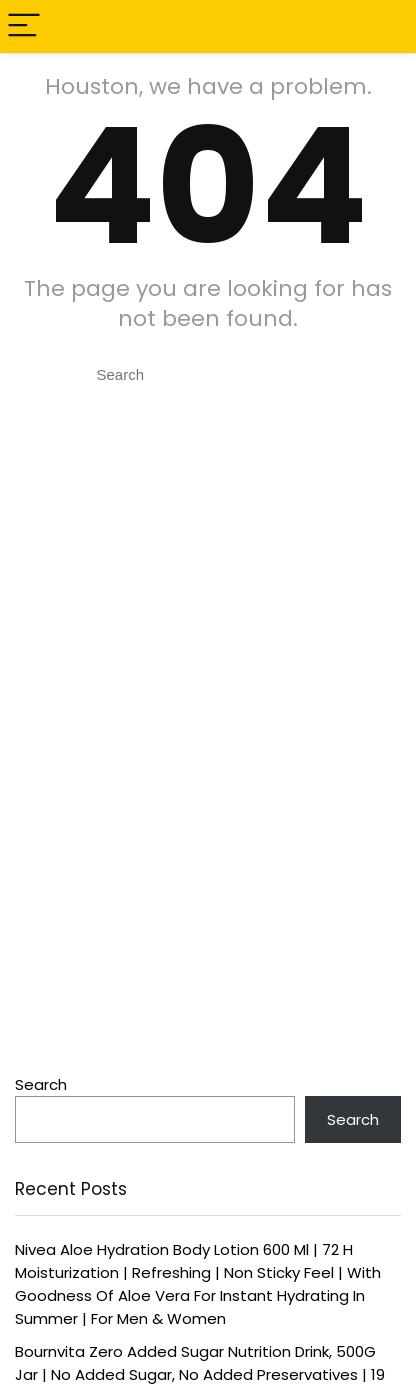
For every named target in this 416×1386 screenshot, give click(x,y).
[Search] (385, 26)
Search (41, 1084)
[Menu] (24, 26)
